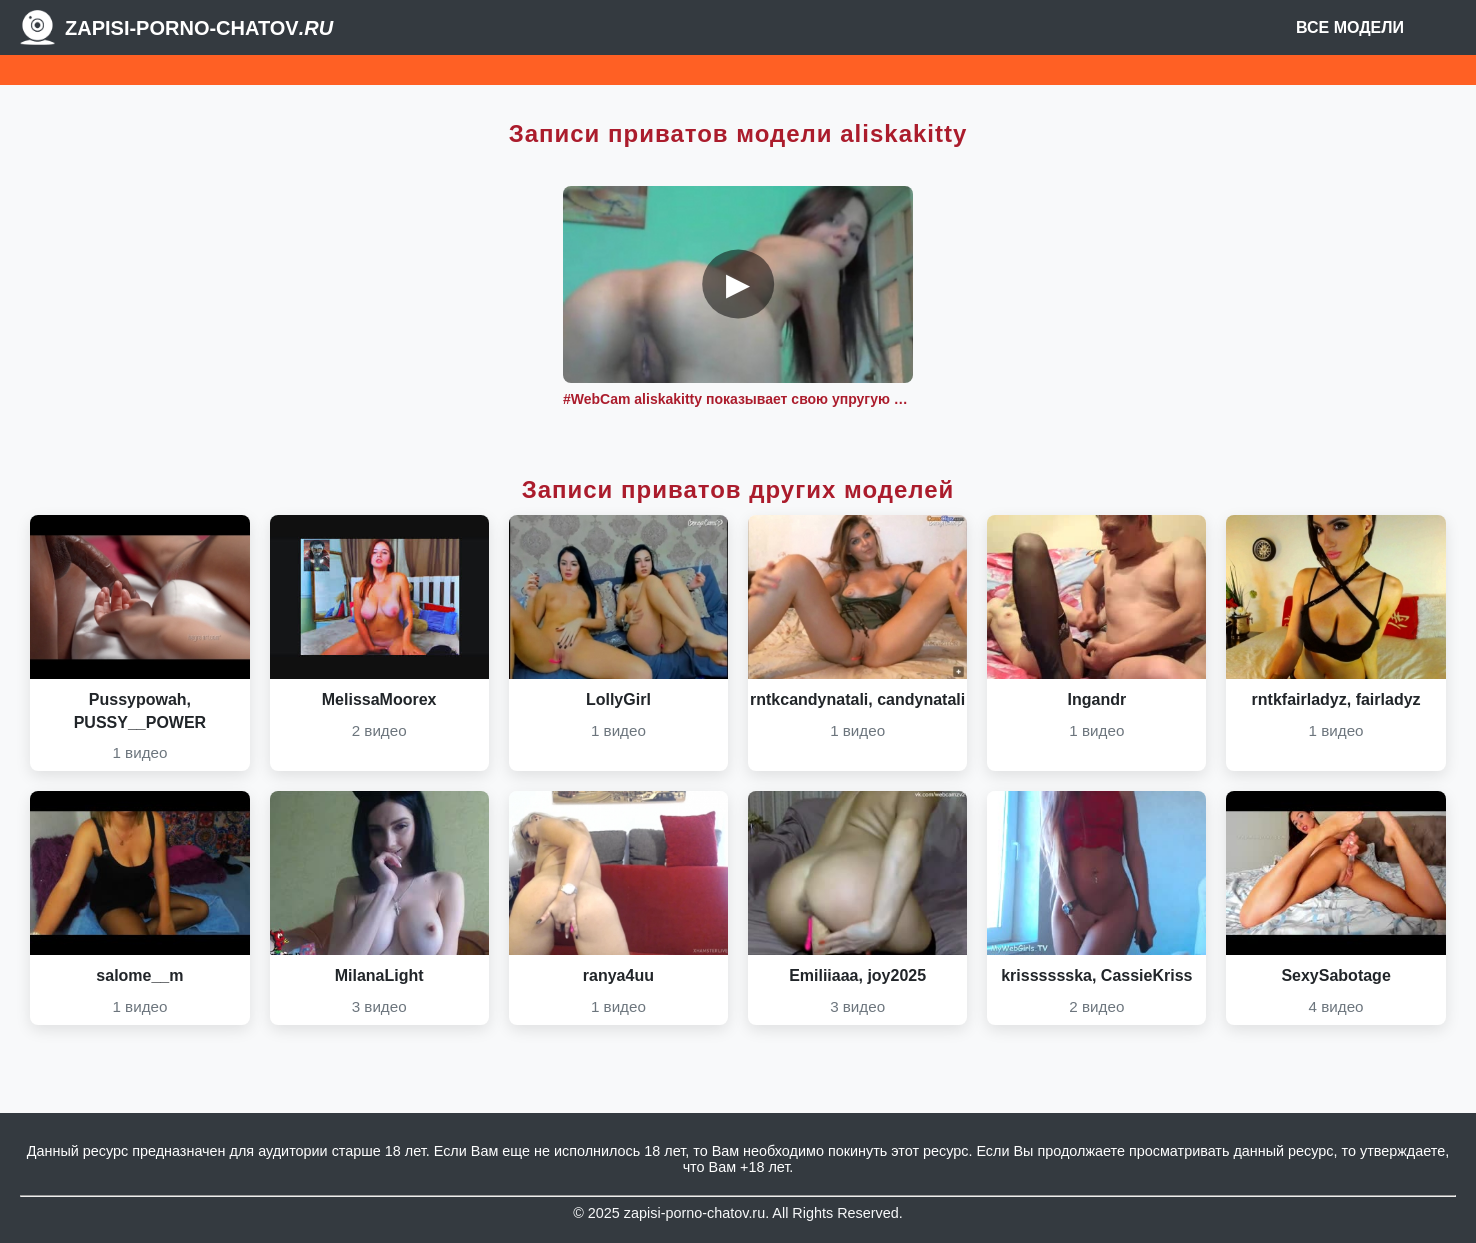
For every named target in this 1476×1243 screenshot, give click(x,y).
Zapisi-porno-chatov (199, 28)
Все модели (1350, 27)
